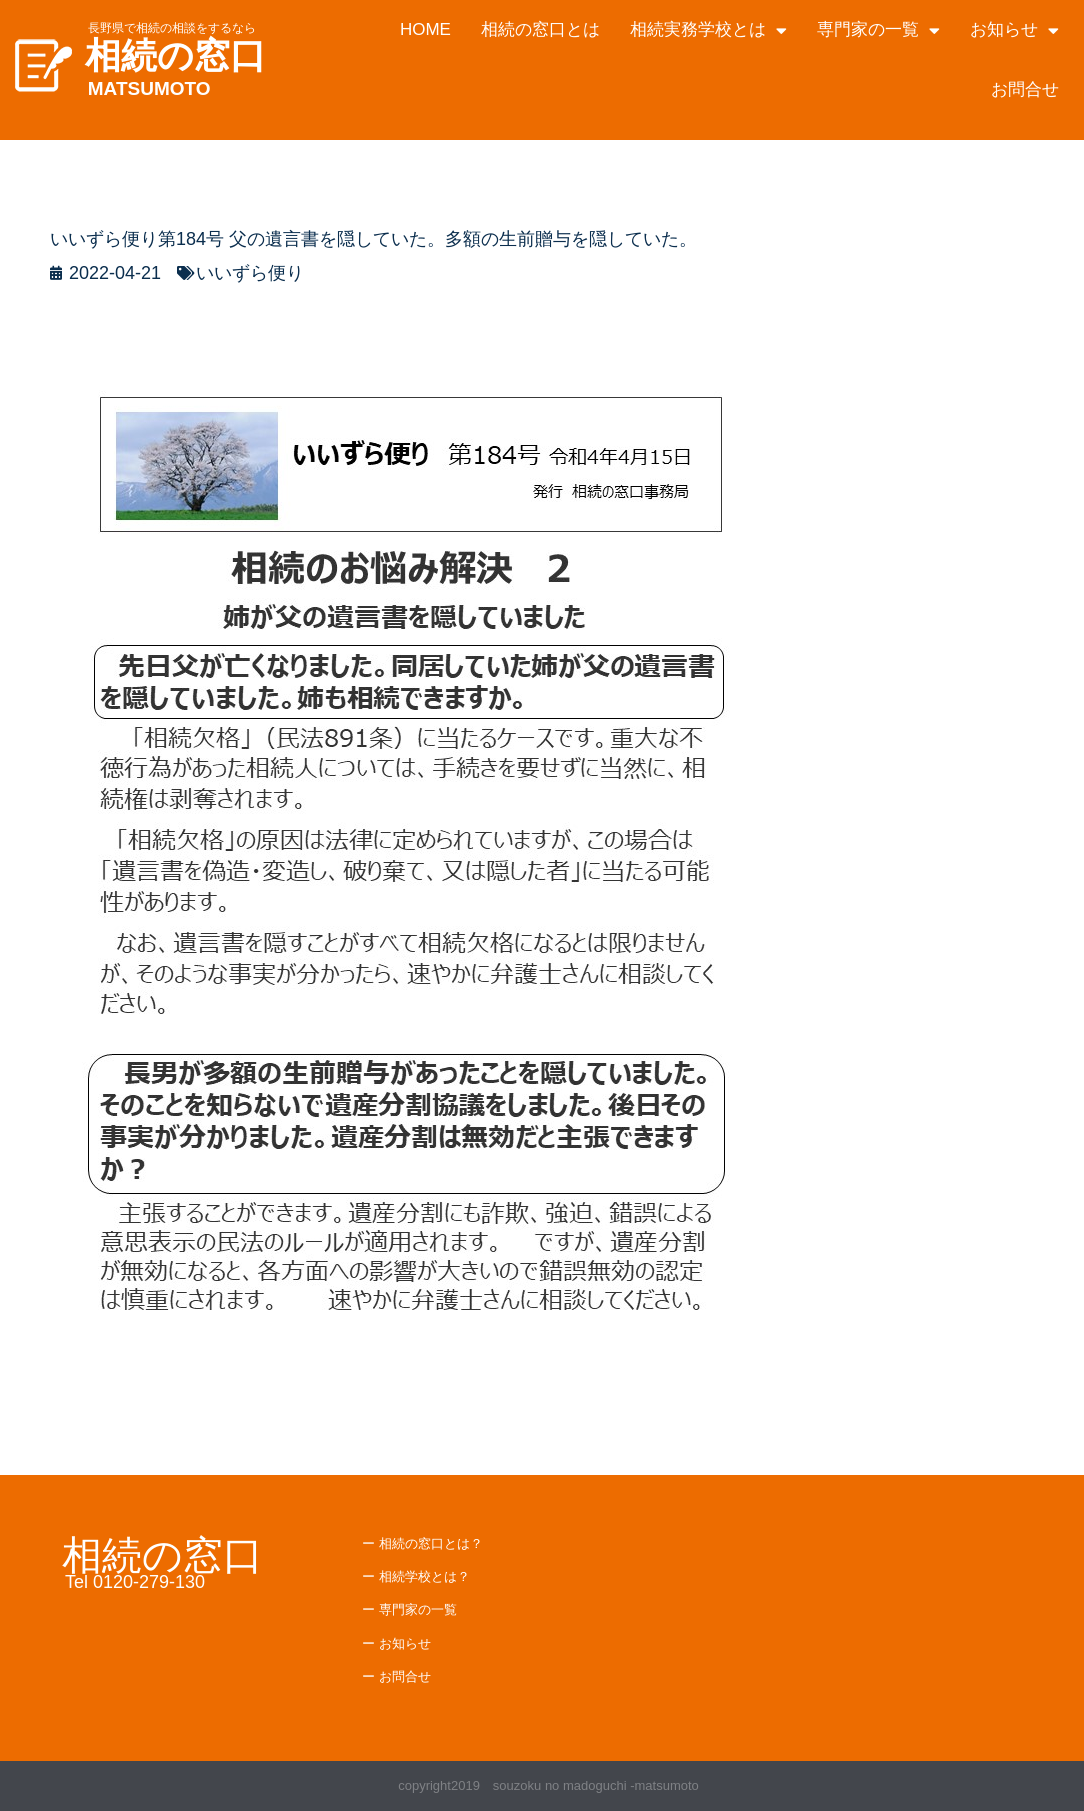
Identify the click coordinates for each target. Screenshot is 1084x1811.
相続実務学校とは (708, 30)
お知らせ (1014, 30)
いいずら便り (250, 273)
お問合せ (1025, 89)
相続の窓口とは (540, 29)
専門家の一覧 (878, 30)
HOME (425, 29)
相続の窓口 (175, 55)
